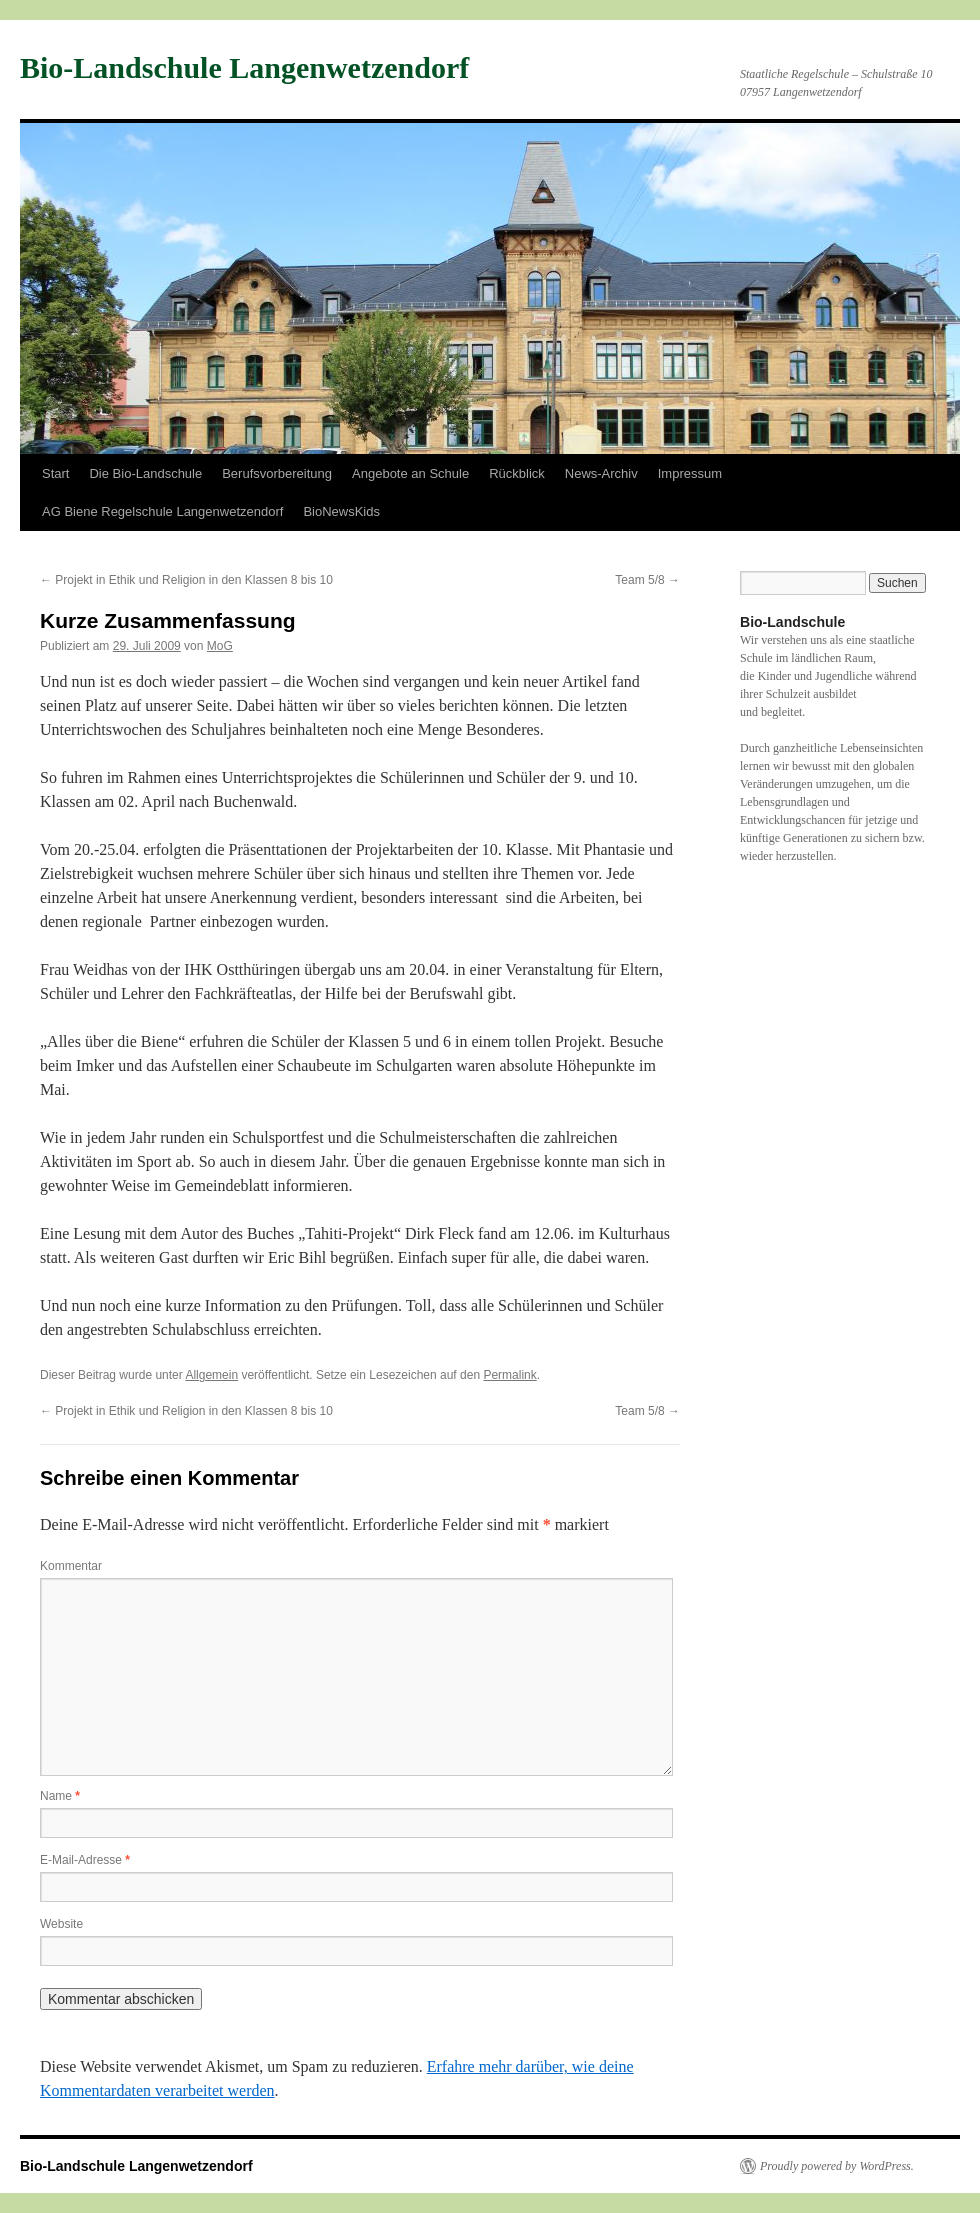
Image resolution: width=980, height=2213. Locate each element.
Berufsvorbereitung (277, 473)
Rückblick (517, 473)
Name (60, 1796)
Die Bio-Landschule (145, 473)
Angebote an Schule (410, 473)
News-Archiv (601, 473)
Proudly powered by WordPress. (837, 2166)
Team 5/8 (647, 580)
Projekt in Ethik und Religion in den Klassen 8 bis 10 (186, 580)
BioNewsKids (341, 511)
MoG (220, 646)
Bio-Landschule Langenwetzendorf (244, 67)
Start (55, 473)
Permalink (509, 1375)
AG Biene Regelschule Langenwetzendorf (162, 511)
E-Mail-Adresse (85, 1860)
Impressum (690, 473)
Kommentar (71, 1566)
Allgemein (211, 1375)
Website (61, 1924)
